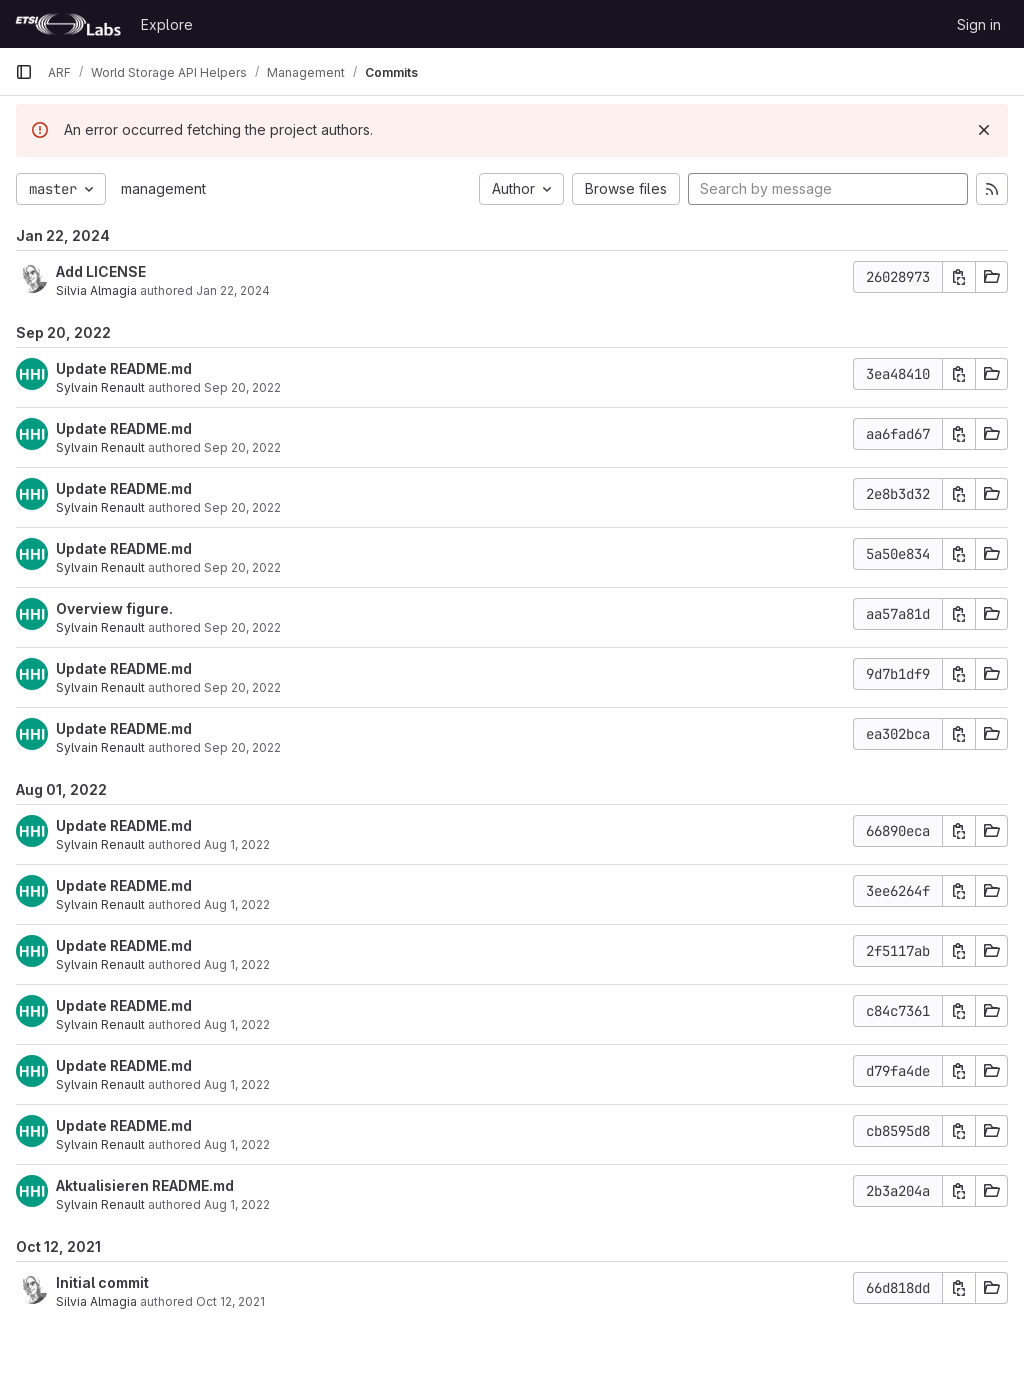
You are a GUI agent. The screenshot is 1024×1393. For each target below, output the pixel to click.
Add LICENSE (101, 271)
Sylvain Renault (100, 387)
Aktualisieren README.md (145, 1185)
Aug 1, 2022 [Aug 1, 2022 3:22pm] (237, 1084)
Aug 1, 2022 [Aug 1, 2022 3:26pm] (237, 904)
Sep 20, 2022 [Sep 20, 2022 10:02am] (242, 387)
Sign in (979, 24)
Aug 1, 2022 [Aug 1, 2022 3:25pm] (237, 964)
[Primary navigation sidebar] (24, 72)
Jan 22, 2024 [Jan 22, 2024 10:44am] (233, 290)
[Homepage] (68, 24)
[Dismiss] (984, 130)
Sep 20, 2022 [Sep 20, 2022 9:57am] (242, 687)
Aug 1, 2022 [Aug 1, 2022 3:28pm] (237, 844)
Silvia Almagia (96, 290)
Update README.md (124, 368)
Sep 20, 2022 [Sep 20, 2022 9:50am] (242, 747)
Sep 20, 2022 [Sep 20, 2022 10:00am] (242, 627)
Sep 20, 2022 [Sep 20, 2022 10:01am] (242, 447)
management (163, 188)
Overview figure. (114, 608)
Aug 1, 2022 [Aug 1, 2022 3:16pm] (237, 1144)
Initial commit (102, 1282)
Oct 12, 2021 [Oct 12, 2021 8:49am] (230, 1301)
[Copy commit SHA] (959, 277)
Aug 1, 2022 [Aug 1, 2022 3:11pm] (237, 1204)
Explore (167, 24)
